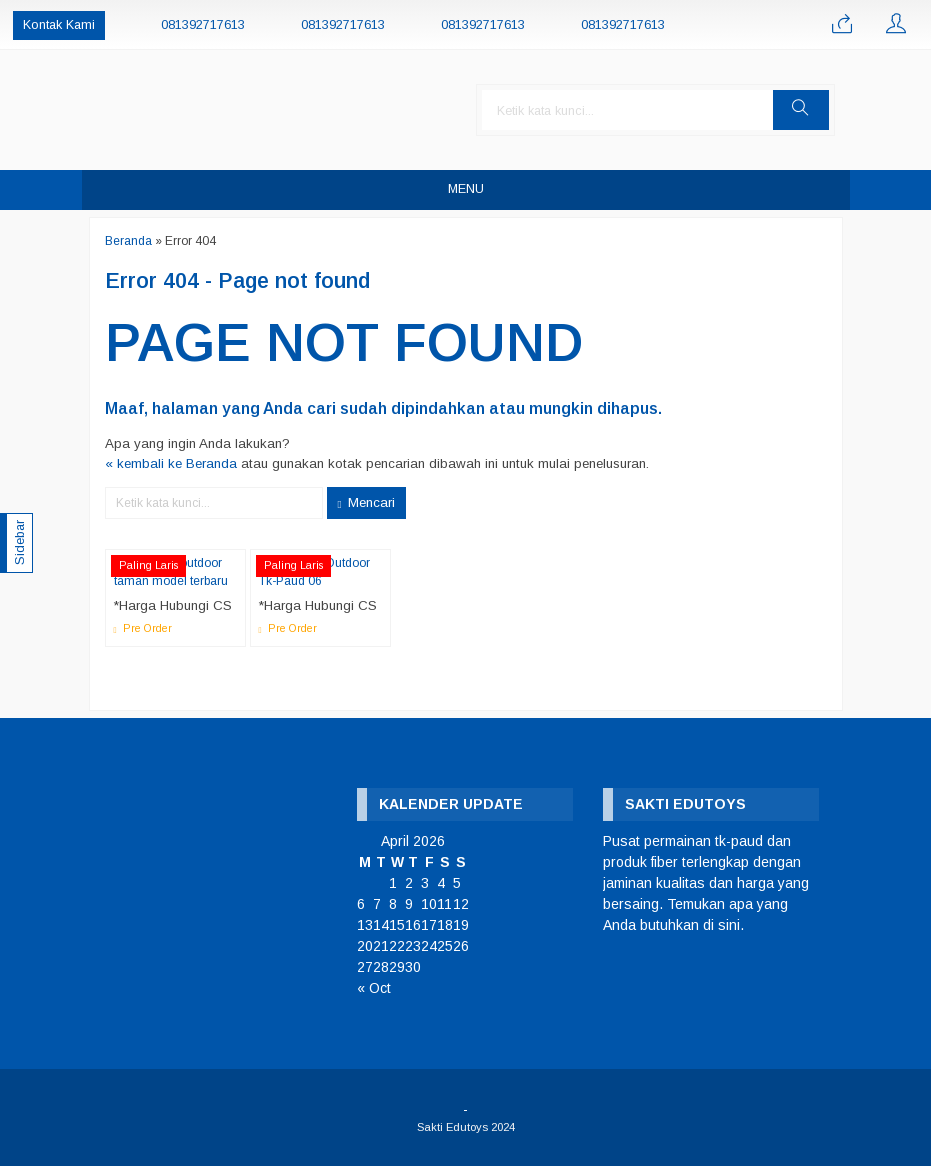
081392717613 (203, 25)
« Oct (374, 988)
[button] (801, 110)
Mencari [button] (367, 503)
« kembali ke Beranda (171, 463)
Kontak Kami (59, 25)
